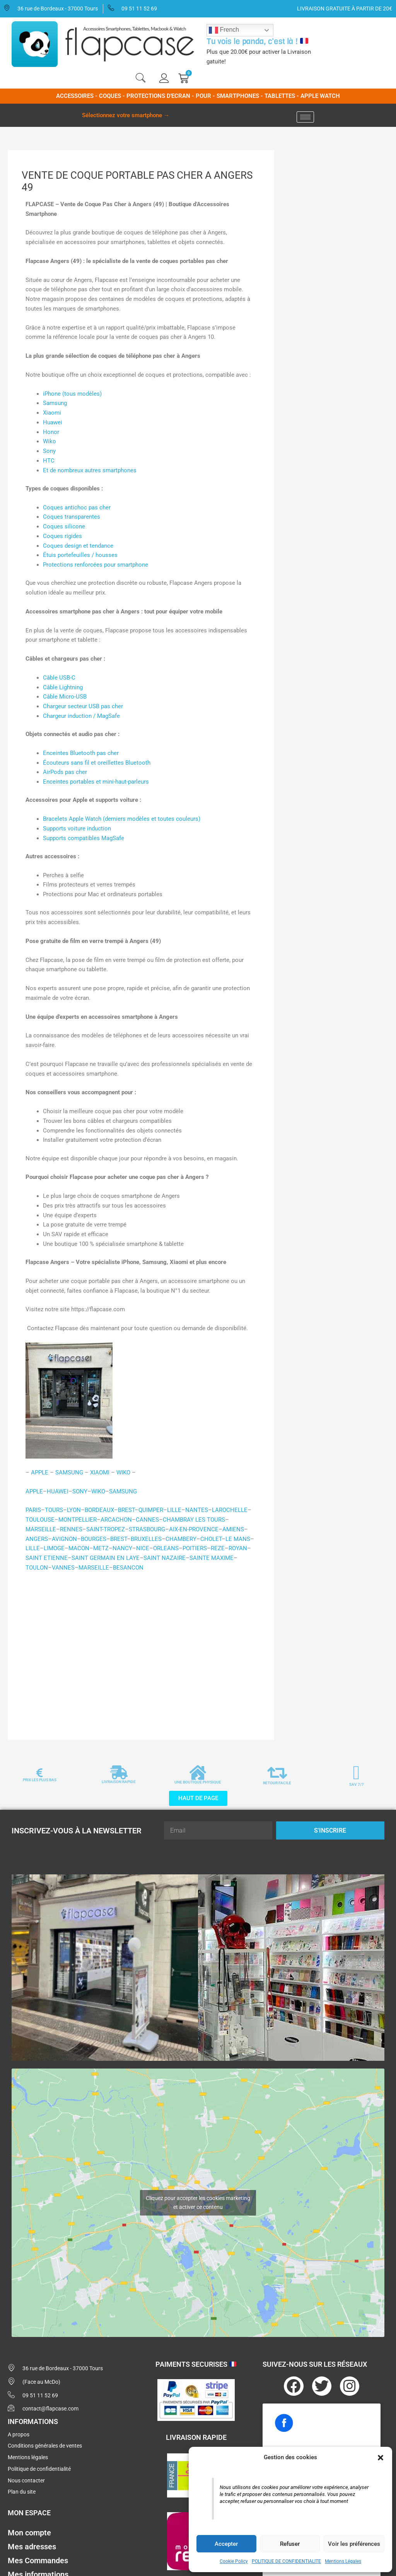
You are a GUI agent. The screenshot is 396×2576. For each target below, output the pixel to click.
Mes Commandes (38, 2560)
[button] (380, 2458)
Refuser (290, 2543)
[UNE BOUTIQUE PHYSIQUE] (198, 1772)
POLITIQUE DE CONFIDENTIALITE (286, 2561)
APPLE (34, 1491)
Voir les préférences (354, 2543)
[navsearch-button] (140, 79)
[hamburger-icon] (305, 117)
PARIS (33, 1510)
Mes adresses (32, 2546)
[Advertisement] (141, 1662)
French (224, 30)
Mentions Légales (343, 2561)
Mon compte (29, 2532)
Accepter (226, 2543)
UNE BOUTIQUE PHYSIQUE (197, 1782)
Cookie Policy (234, 2561)
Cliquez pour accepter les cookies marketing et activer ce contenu (198, 2202)
